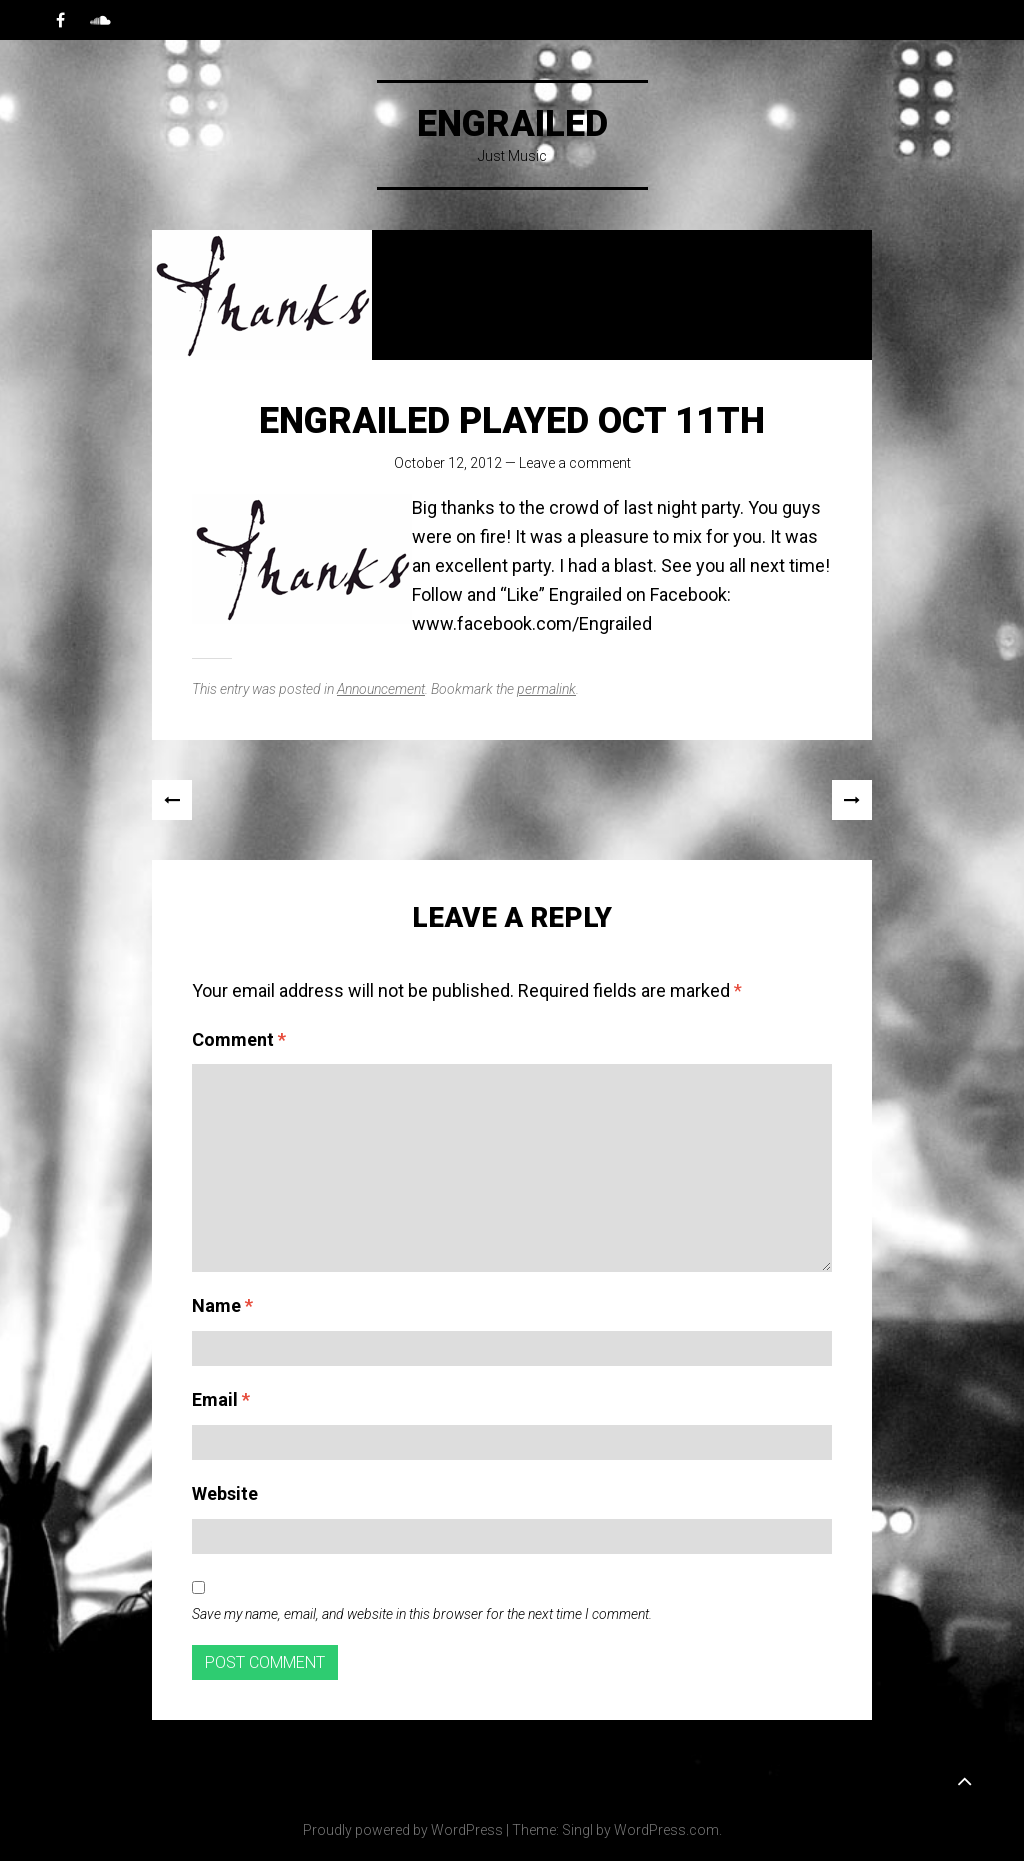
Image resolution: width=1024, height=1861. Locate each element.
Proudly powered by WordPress (403, 1830)
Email (221, 1399)
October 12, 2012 (448, 463)
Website (225, 1493)
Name (222, 1305)
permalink (546, 689)
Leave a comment (575, 463)
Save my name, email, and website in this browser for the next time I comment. (422, 1614)
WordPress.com (666, 1830)
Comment (239, 1039)
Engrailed (512, 124)
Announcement (381, 689)
